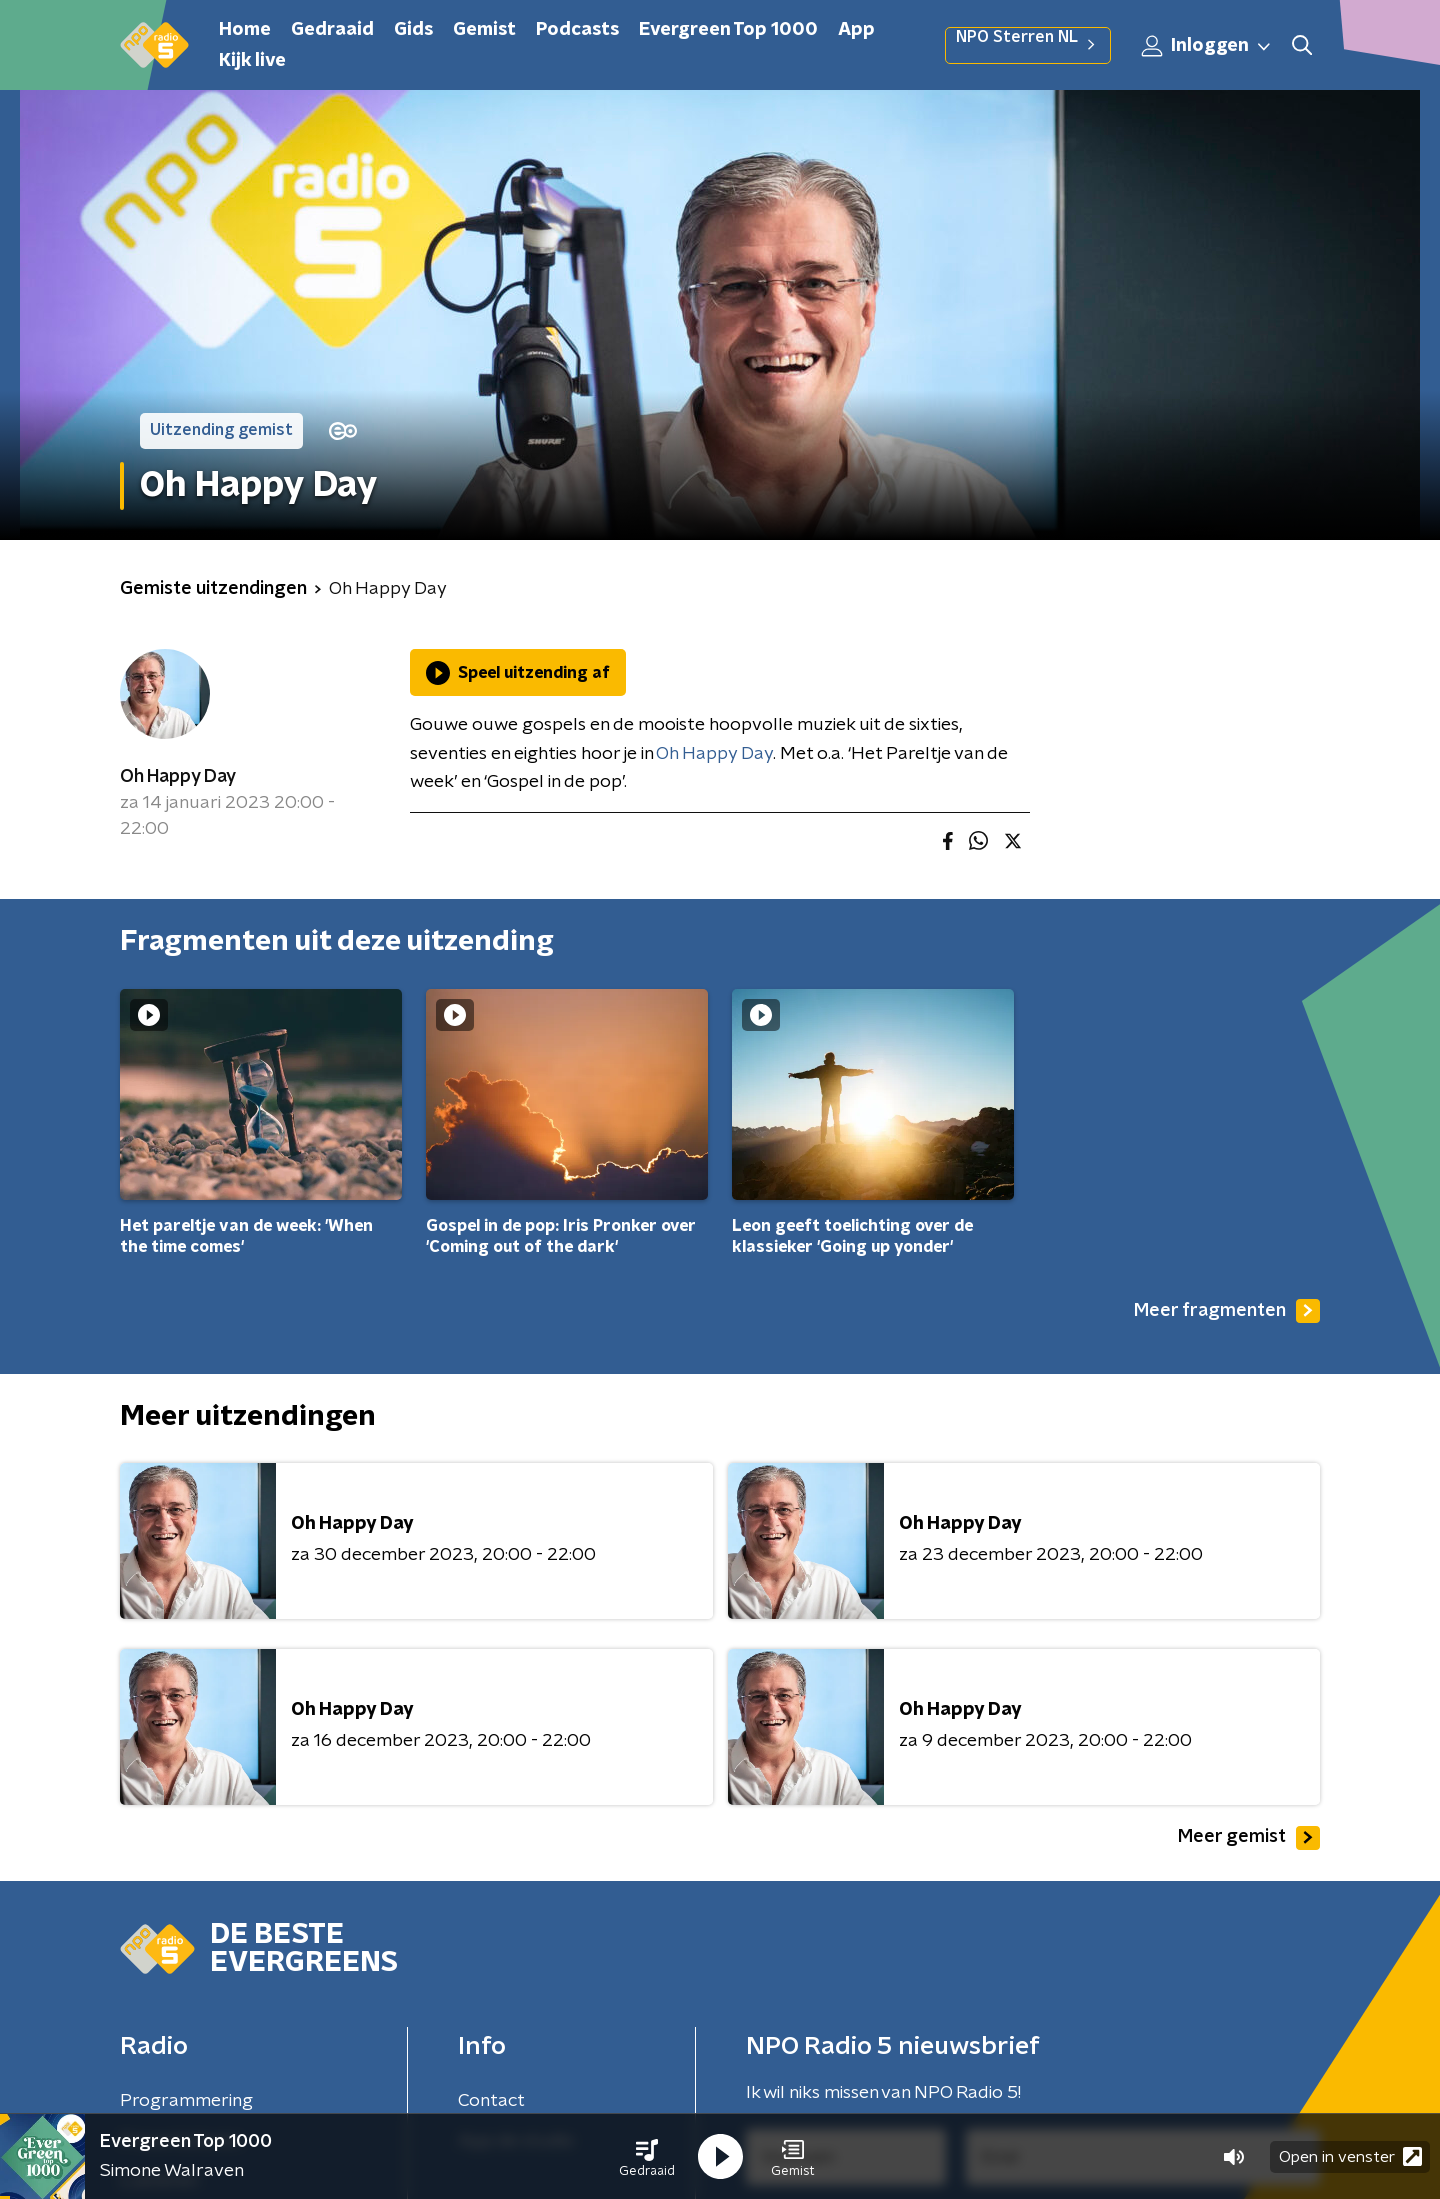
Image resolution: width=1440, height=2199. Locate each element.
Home (245, 30)
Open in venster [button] (1350, 2156)
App (856, 30)
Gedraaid (332, 30)
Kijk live (252, 61)
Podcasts (577, 30)
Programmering (186, 2101)
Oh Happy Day (178, 777)
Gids (413, 30)
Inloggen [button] (1207, 46)
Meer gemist (1249, 1838)
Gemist (484, 30)
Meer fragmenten (1227, 1311)
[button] (647, 2157)
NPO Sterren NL (1028, 45)
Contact (491, 2101)
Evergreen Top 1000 (728, 30)
